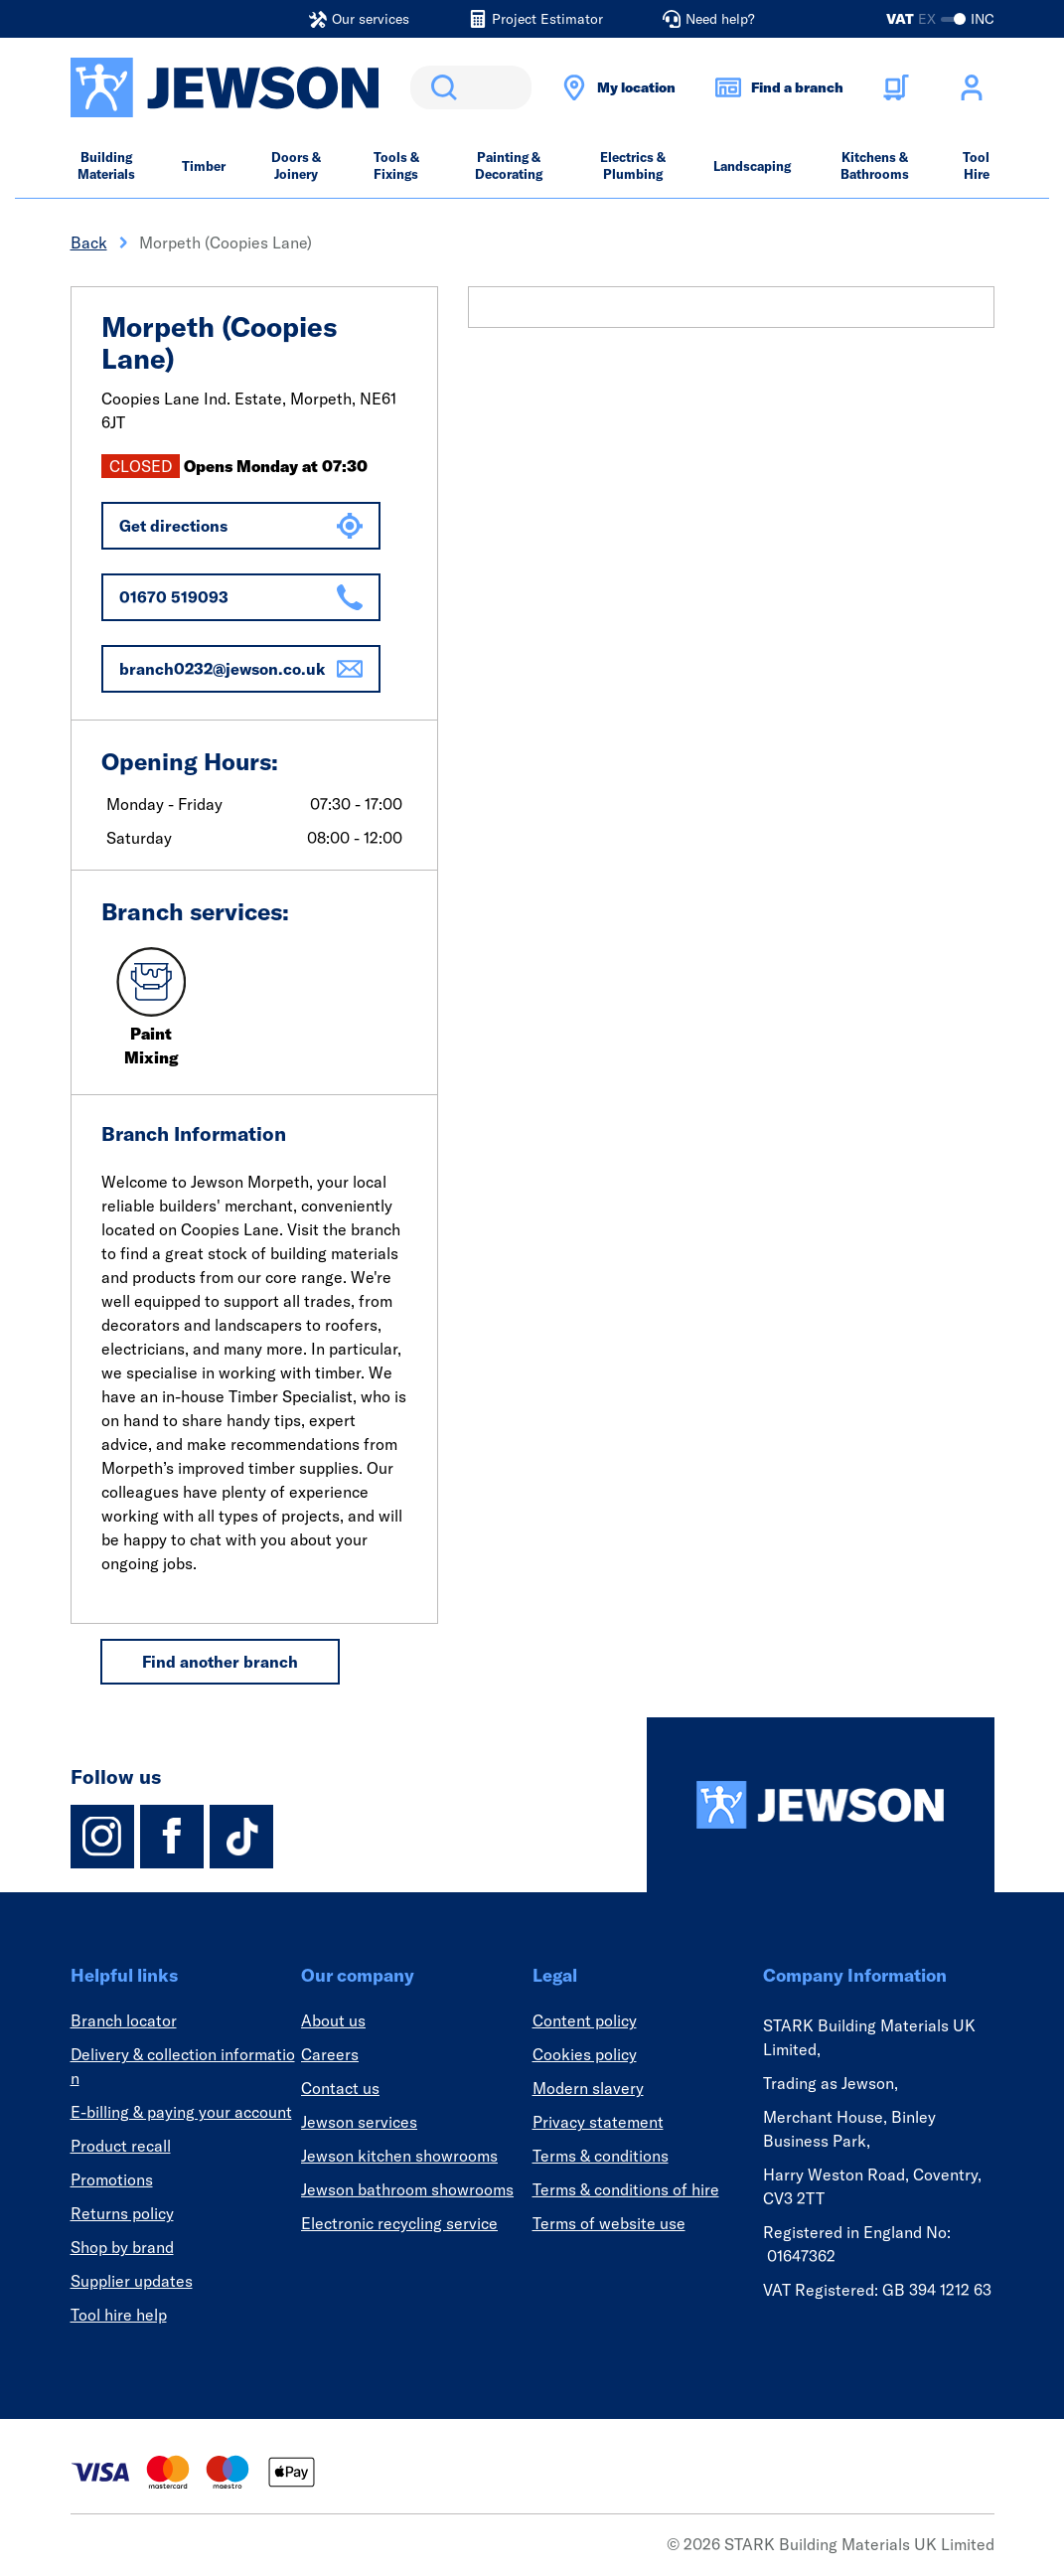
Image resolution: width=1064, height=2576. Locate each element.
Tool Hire (976, 165)
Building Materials (106, 165)
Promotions (112, 2179)
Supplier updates (132, 2281)
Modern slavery (588, 2088)
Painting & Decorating (508, 165)
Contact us (340, 2088)
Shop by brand (122, 2247)
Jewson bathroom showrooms (407, 2189)
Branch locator (124, 2020)
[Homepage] (820, 1805)
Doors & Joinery (296, 165)
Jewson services (359, 2122)
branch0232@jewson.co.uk (241, 669)
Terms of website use (608, 2223)
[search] (471, 87)
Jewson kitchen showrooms (399, 2156)
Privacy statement (598, 2122)
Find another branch (220, 1662)
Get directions (241, 526)
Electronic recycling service (399, 2223)
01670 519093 (241, 597)
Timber (204, 166)
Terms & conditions (600, 2156)
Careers (330, 2054)
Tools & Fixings (396, 165)
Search (440, 87)
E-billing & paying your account (181, 2112)
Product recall (121, 2146)
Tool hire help (119, 2315)
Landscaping (752, 166)
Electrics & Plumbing (633, 165)
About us (333, 2020)
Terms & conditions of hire (625, 2189)
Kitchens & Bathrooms (874, 165)
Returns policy (122, 2213)
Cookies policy (584, 2054)
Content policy (584, 2020)
